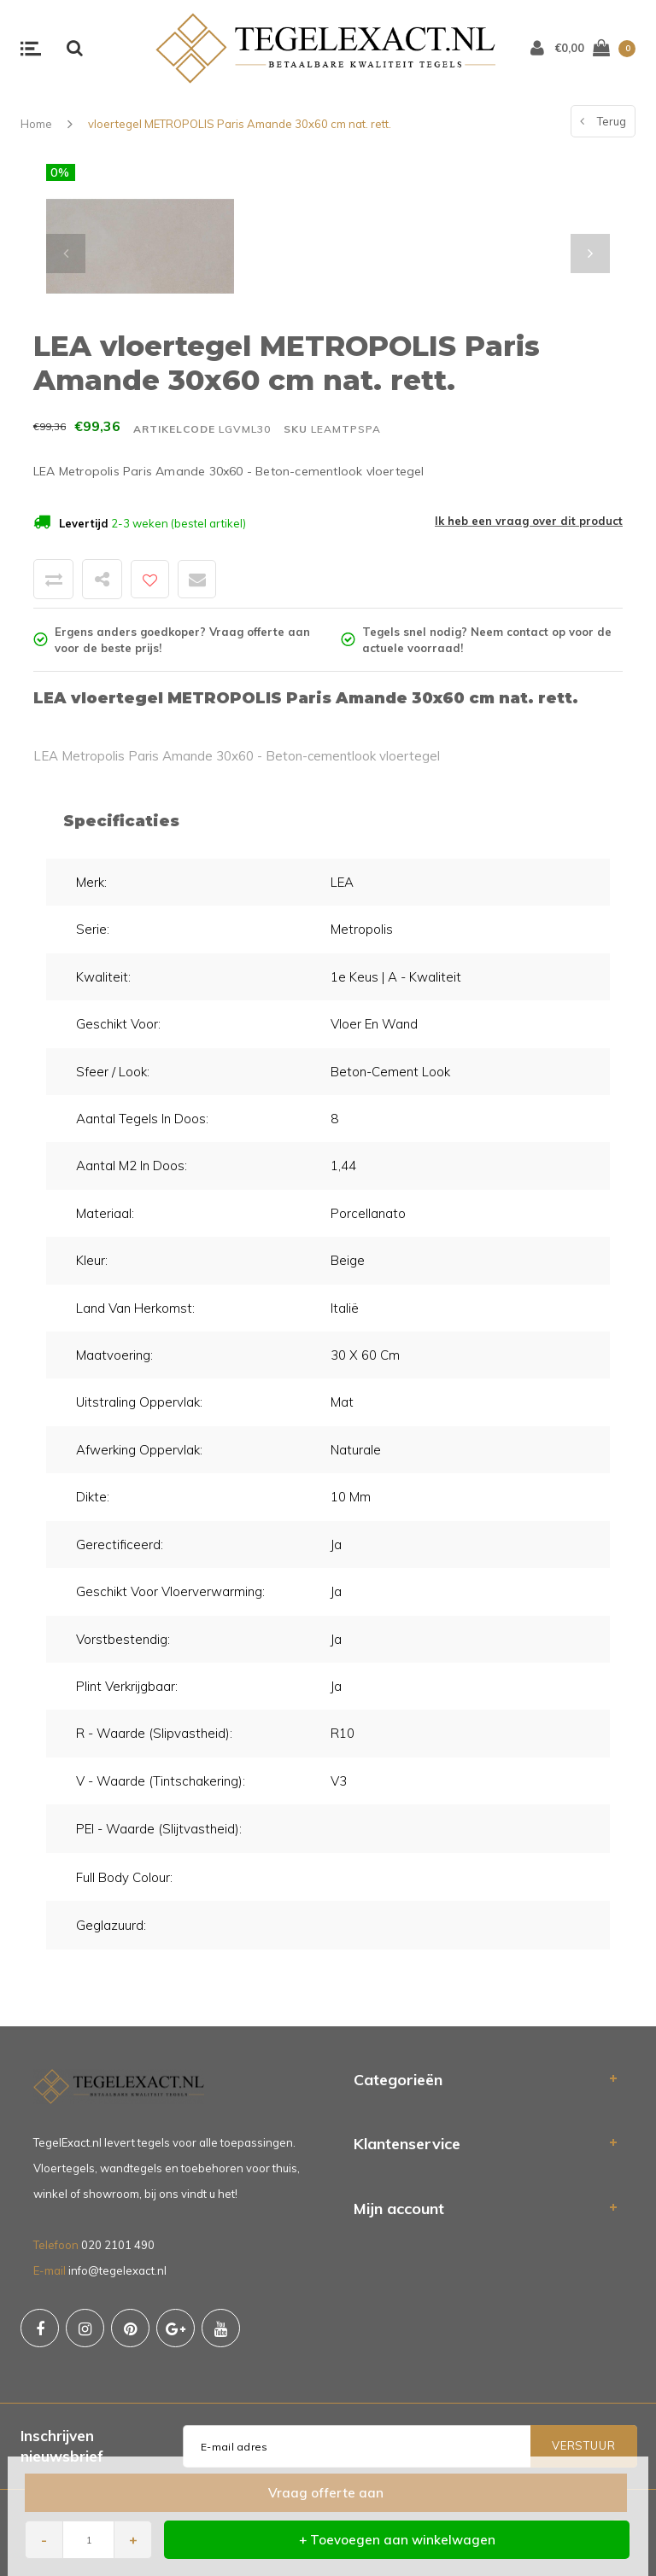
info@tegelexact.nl (117, 2270)
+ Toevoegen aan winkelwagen (397, 2540)
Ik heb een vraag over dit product (529, 520)
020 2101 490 (118, 2245)
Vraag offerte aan (326, 2493)
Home (36, 124)
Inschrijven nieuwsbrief (61, 2446)
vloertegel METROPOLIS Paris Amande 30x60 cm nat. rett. (239, 124)
